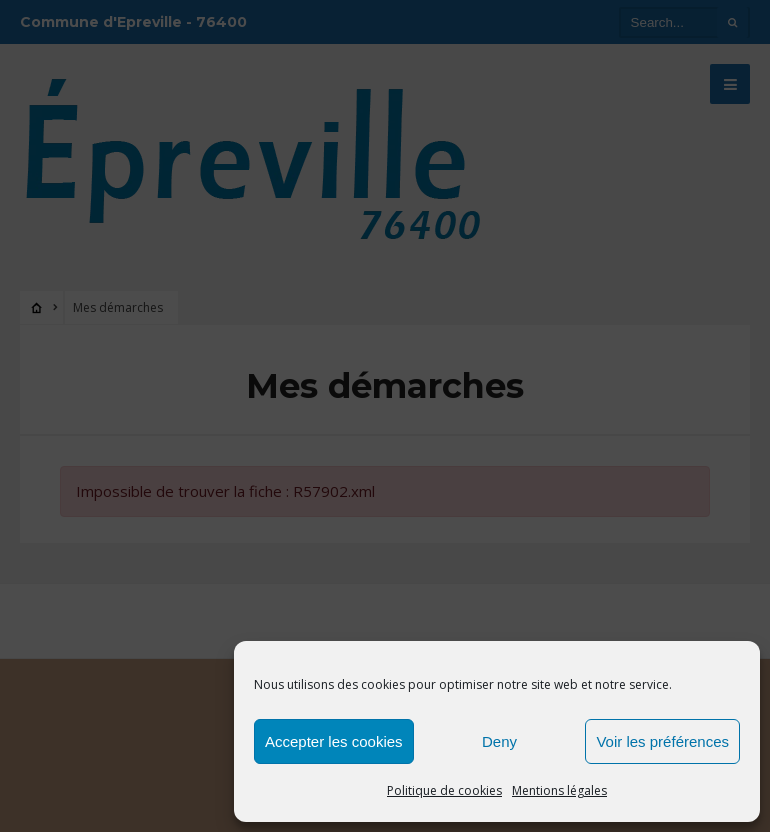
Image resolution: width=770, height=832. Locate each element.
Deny (499, 741)
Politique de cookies (444, 790)
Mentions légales (559, 790)
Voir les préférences (662, 741)
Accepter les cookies (334, 741)
